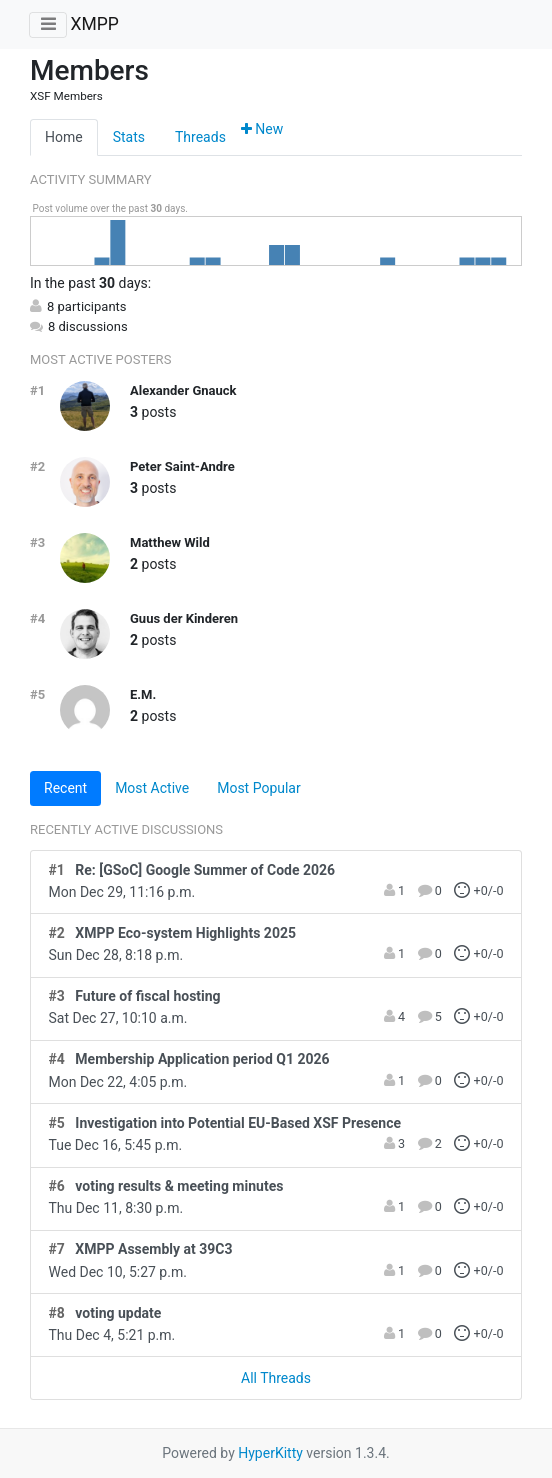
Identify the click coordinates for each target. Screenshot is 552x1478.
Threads (200, 137)
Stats (129, 137)
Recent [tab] (65, 788)
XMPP (94, 24)
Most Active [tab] (152, 788)
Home (64, 137)
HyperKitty (270, 1453)
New (262, 129)
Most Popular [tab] (259, 788)
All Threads (276, 1378)
